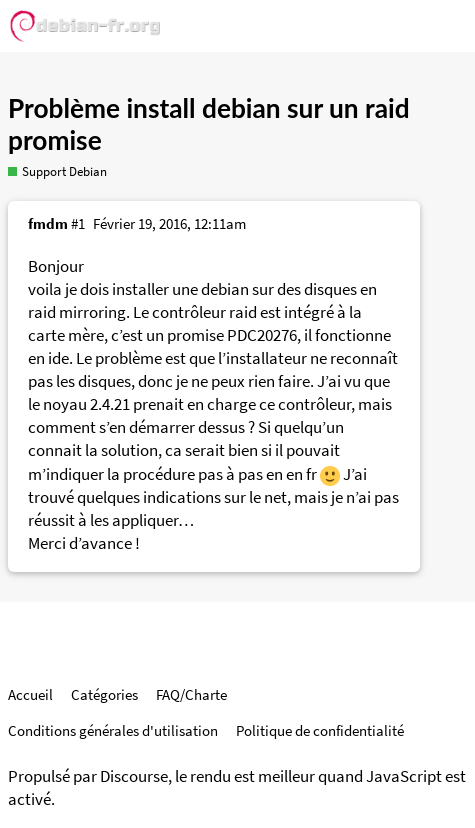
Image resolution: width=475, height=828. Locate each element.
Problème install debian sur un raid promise (209, 124)
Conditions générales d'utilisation (113, 730)
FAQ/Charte (191, 694)
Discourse (134, 776)
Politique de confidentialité (320, 730)
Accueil (30, 694)
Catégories (104, 694)
